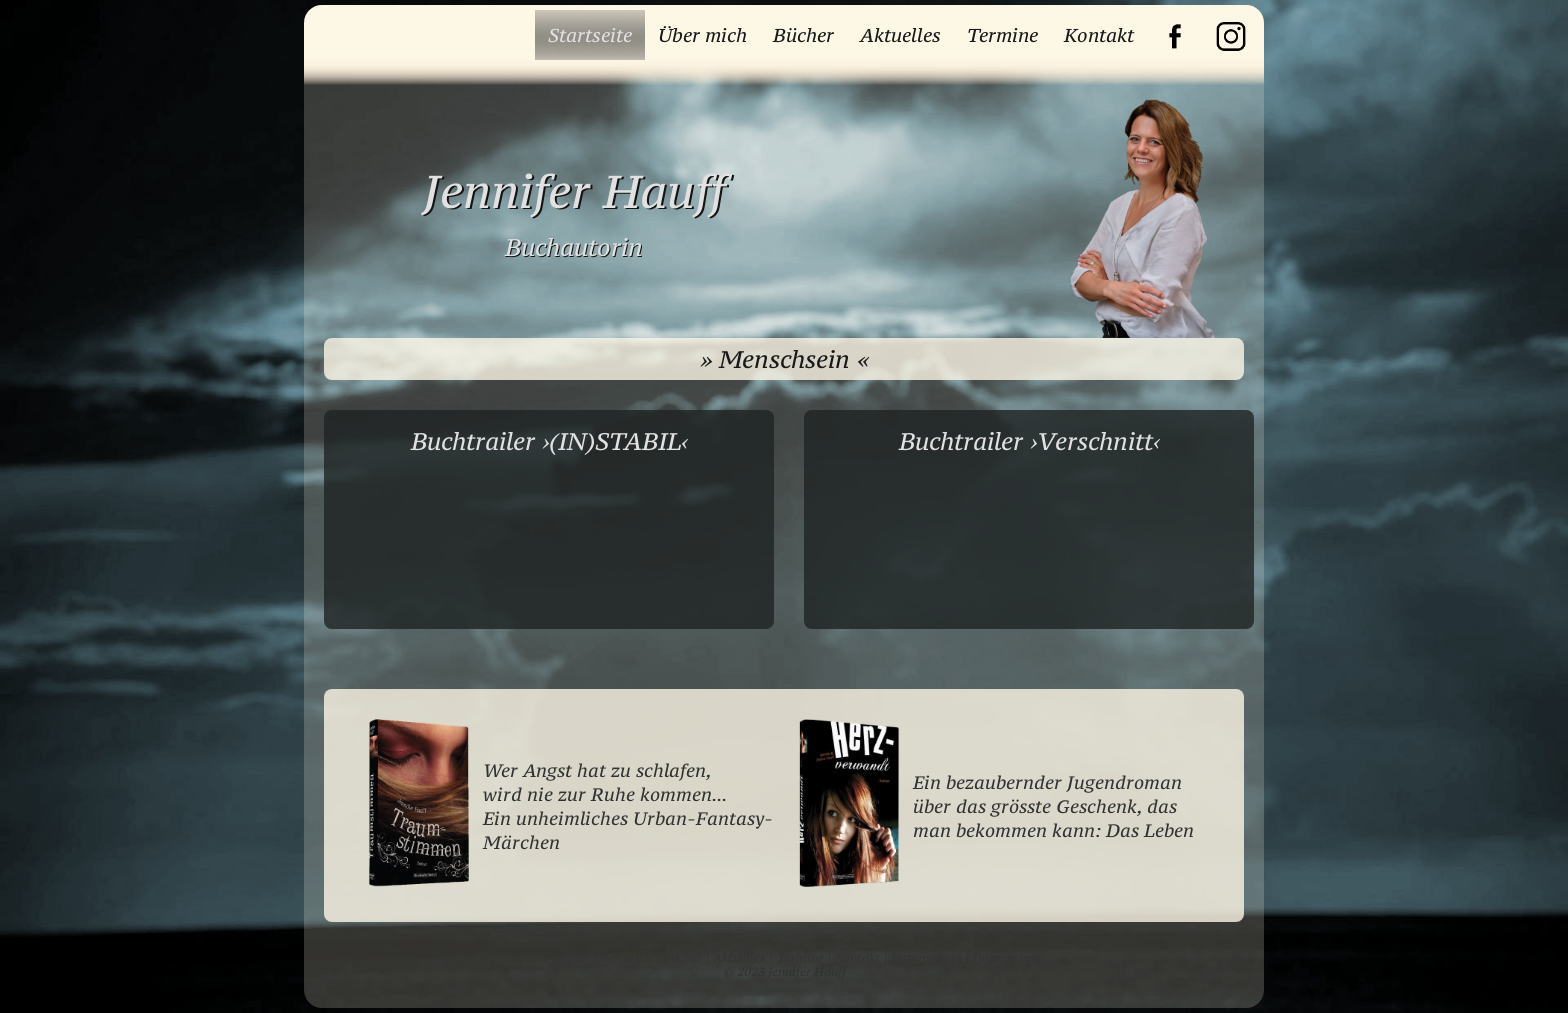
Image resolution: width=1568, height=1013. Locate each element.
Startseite (590, 35)
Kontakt (1099, 35)
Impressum (1005, 957)
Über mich (702, 35)
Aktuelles (900, 35)
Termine (1002, 35)
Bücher (803, 35)
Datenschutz (926, 957)
